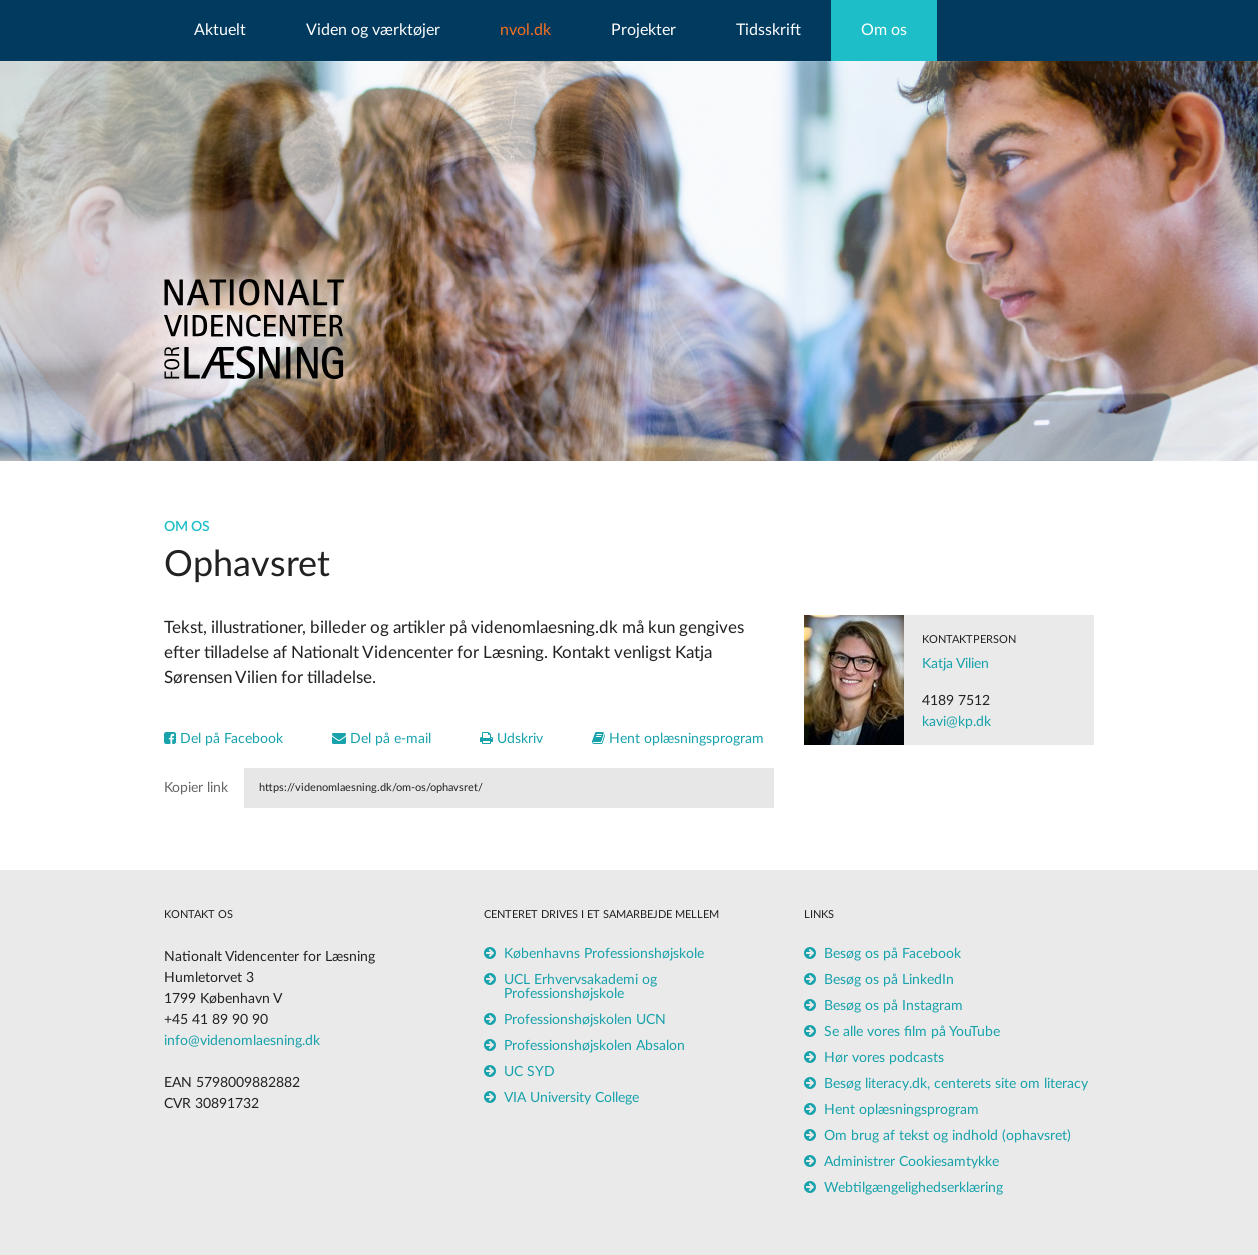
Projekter (643, 30)
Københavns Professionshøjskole (604, 954)
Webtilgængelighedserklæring (913, 1188)
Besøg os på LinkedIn (889, 980)
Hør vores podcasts (884, 1058)
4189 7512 (956, 701)
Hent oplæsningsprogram (678, 739)
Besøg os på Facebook (892, 954)
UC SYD (529, 1072)
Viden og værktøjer (373, 30)
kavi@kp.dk (956, 722)
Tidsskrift (768, 30)
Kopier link (196, 788)
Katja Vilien (955, 664)
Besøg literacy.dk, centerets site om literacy (956, 1084)
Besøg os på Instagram (893, 1006)
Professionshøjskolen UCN (585, 1020)
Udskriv (511, 739)
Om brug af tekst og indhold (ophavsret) (947, 1136)
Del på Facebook (223, 739)
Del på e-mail (381, 739)
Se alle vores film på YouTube (912, 1032)
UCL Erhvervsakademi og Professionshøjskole (580, 987)
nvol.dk (525, 30)
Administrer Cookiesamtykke (911, 1162)
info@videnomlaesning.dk (242, 1041)
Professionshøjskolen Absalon (594, 1046)
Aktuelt (220, 30)
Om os (884, 30)
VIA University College (571, 1098)
